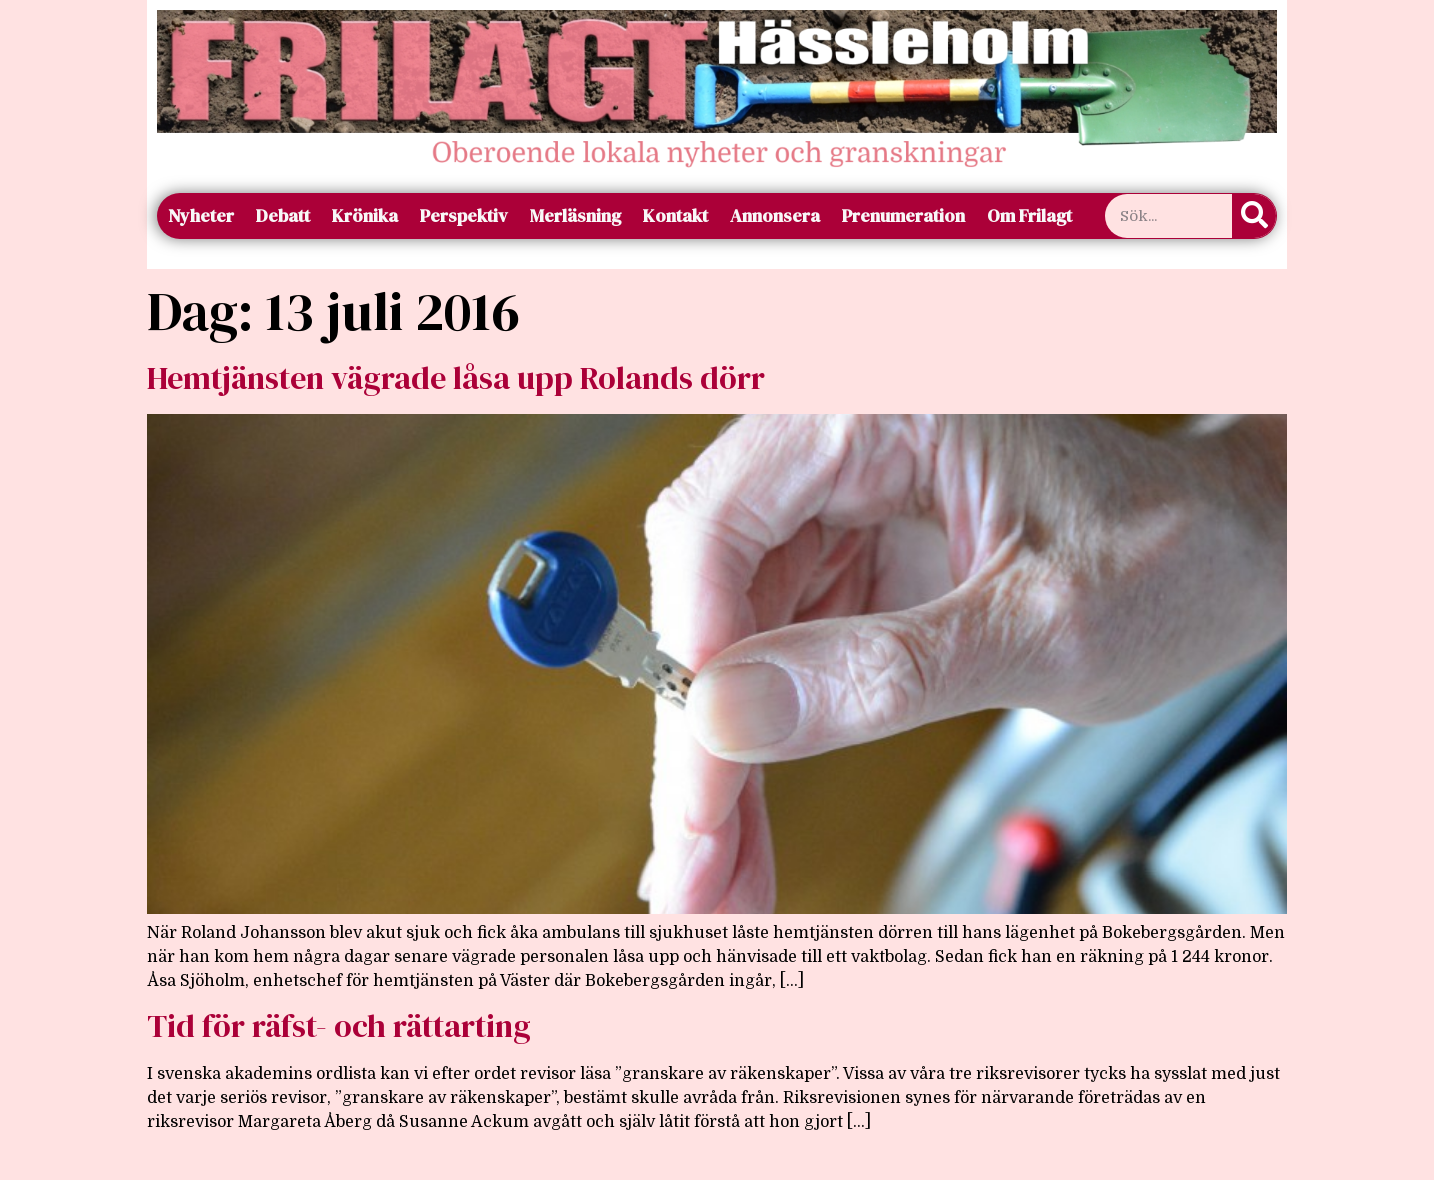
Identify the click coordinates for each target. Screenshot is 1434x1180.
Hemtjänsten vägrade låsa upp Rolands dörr (456, 378)
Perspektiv (464, 215)
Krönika (365, 215)
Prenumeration (903, 215)
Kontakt (675, 215)
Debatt (283, 215)
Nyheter (201, 215)
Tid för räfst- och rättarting (339, 1026)
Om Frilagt (1029, 215)
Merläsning (575, 215)
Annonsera (775, 215)
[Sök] (1254, 216)
